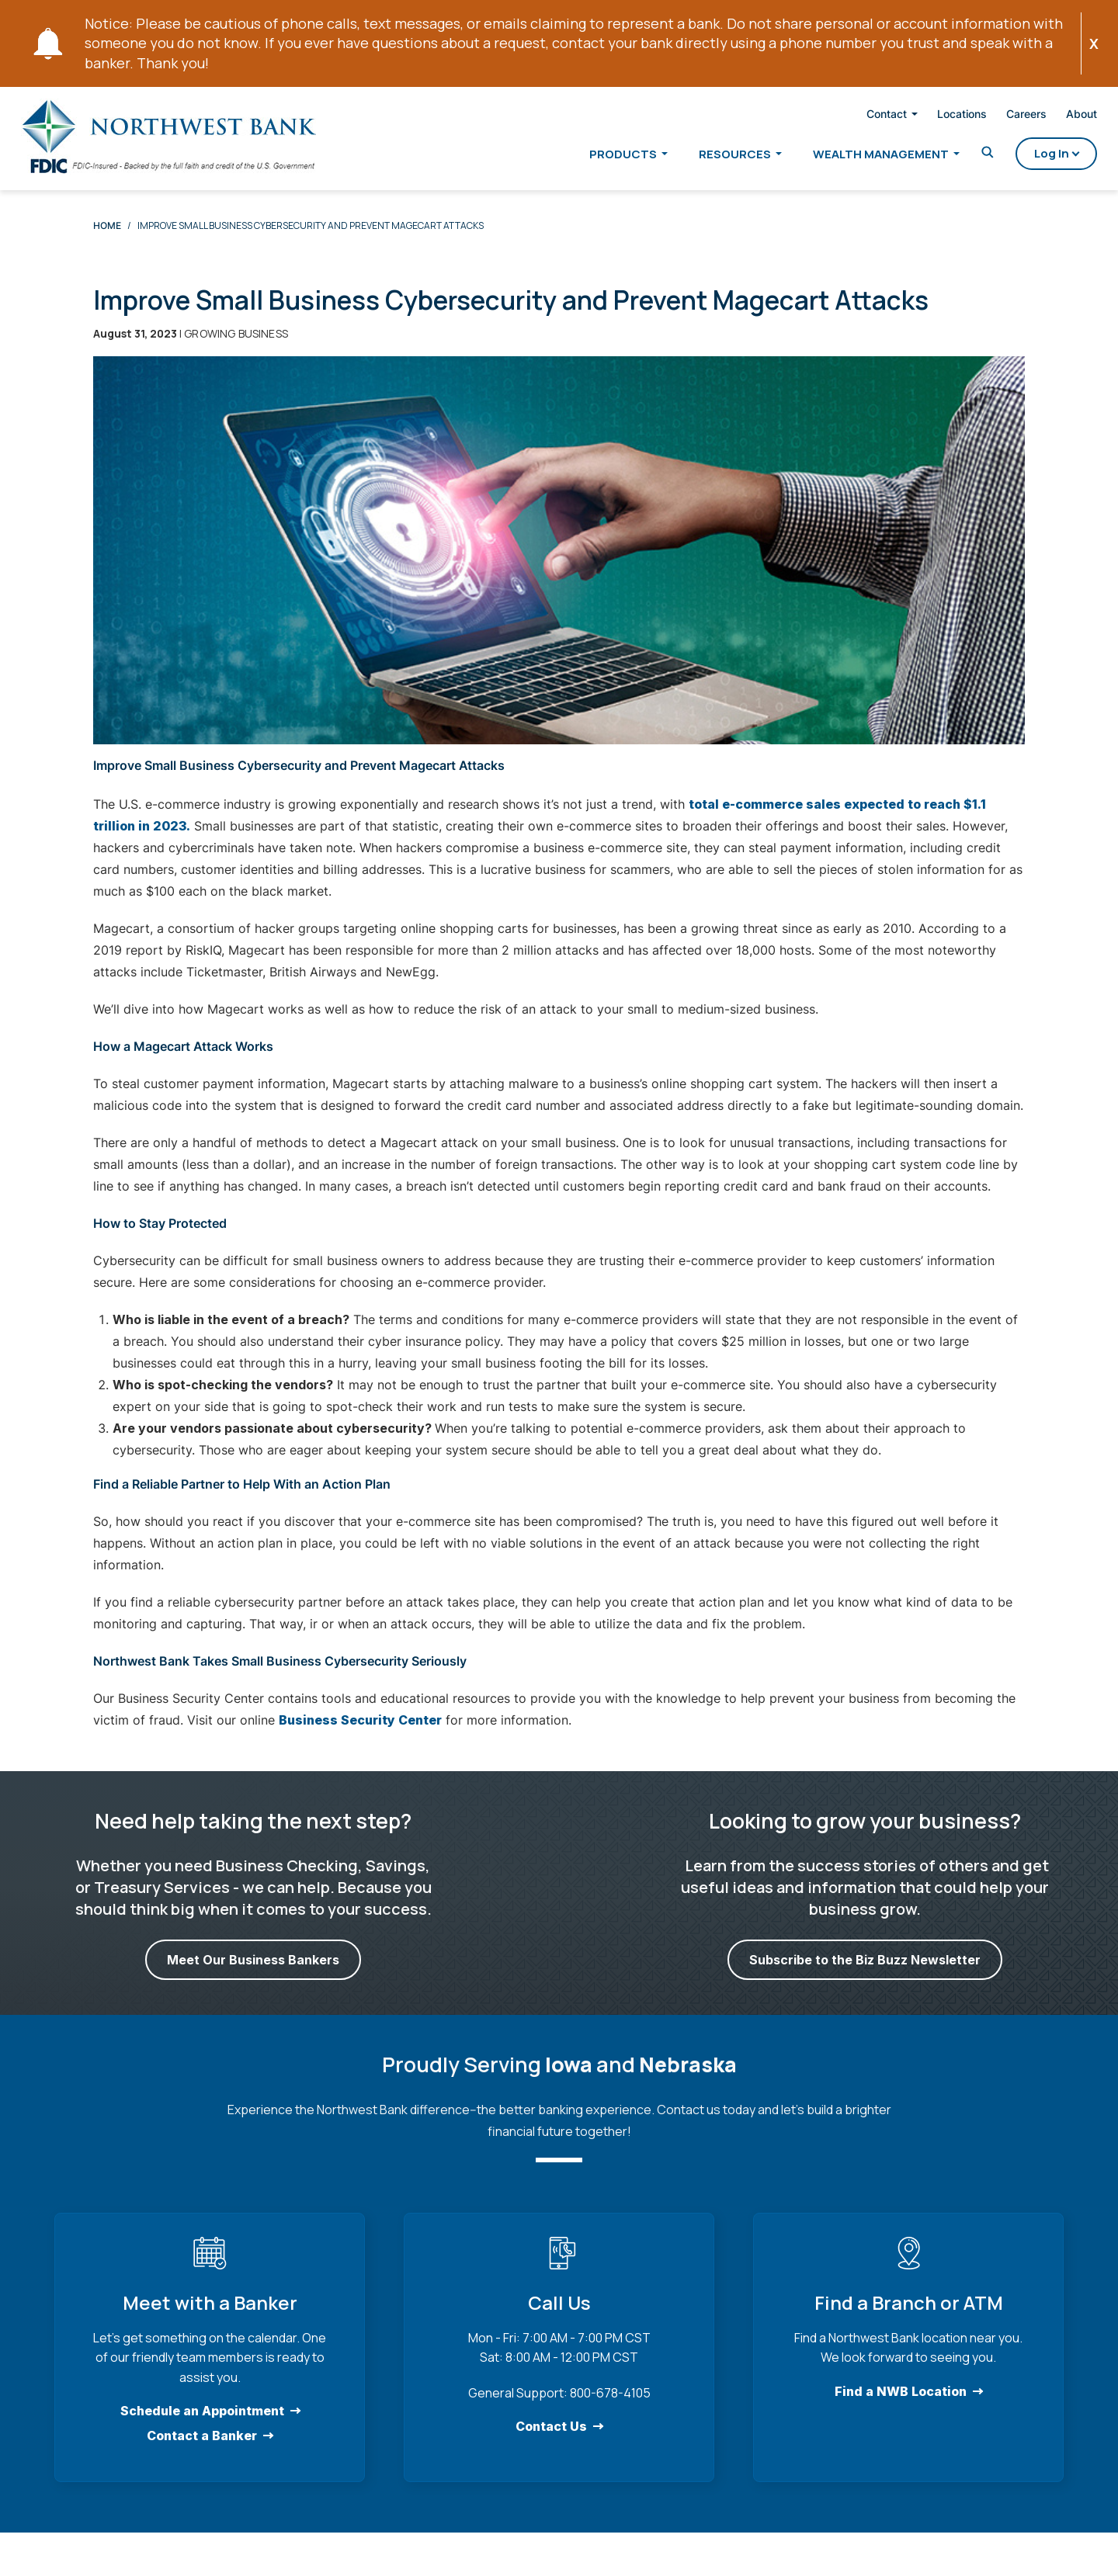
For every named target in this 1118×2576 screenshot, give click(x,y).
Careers (1007, 116)
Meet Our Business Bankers (253, 1971)
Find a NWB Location (901, 2403)
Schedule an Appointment (202, 2422)
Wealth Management (861, 156)
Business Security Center (360, 1732)
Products (603, 156)
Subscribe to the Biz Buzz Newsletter (865, 1971)
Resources (715, 156)
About (1062, 116)
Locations (942, 116)
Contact (867, 116)
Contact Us (551, 2438)
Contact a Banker (202, 2447)
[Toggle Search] (968, 155)
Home (107, 237)
